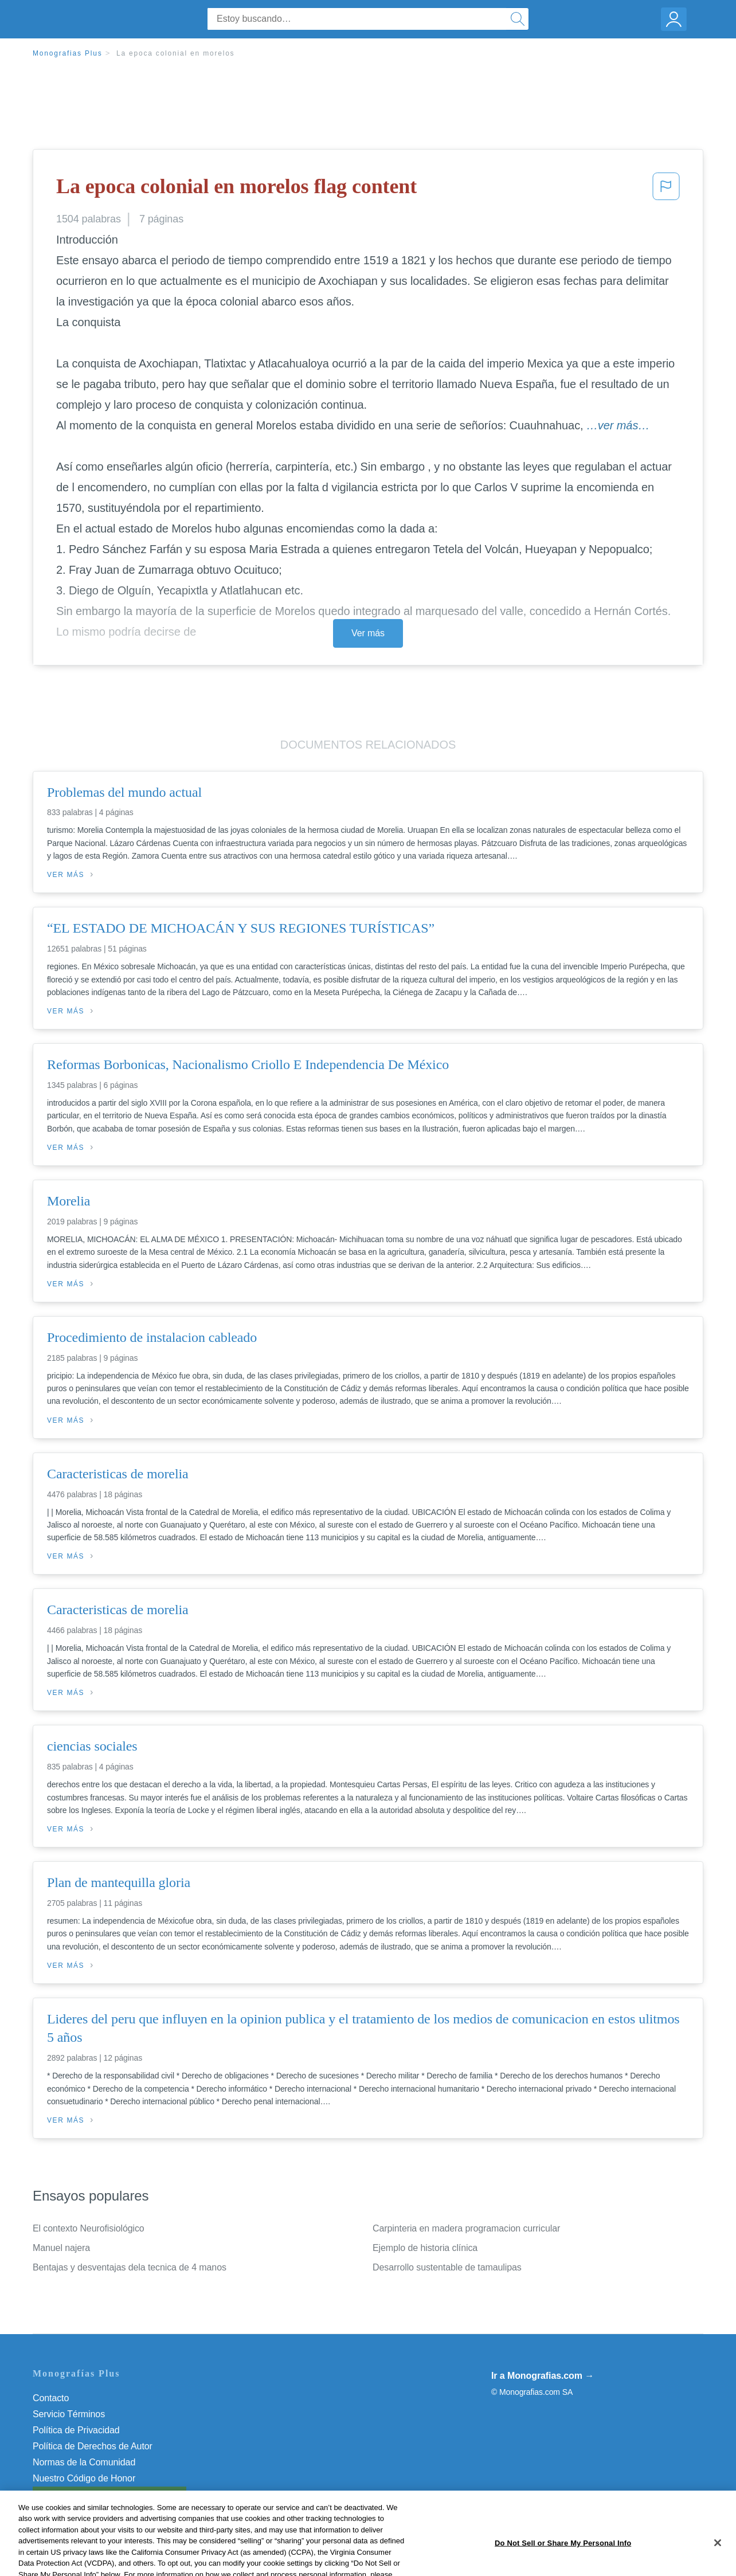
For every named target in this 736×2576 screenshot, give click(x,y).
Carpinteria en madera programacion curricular (466, 2228)
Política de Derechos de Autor (92, 2446)
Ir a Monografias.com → (542, 2376)
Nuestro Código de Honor (84, 2478)
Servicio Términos (69, 2414)
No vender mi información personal (103, 2494)
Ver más (368, 633)
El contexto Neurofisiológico (88, 2228)
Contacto (51, 2398)
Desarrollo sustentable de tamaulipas (447, 2267)
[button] (666, 190)
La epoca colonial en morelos (175, 53)
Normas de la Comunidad (84, 2462)
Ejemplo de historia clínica (425, 2248)
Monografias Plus (68, 53)
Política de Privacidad (76, 2430)
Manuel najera (61, 2248)
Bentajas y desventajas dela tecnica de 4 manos (129, 2267)
